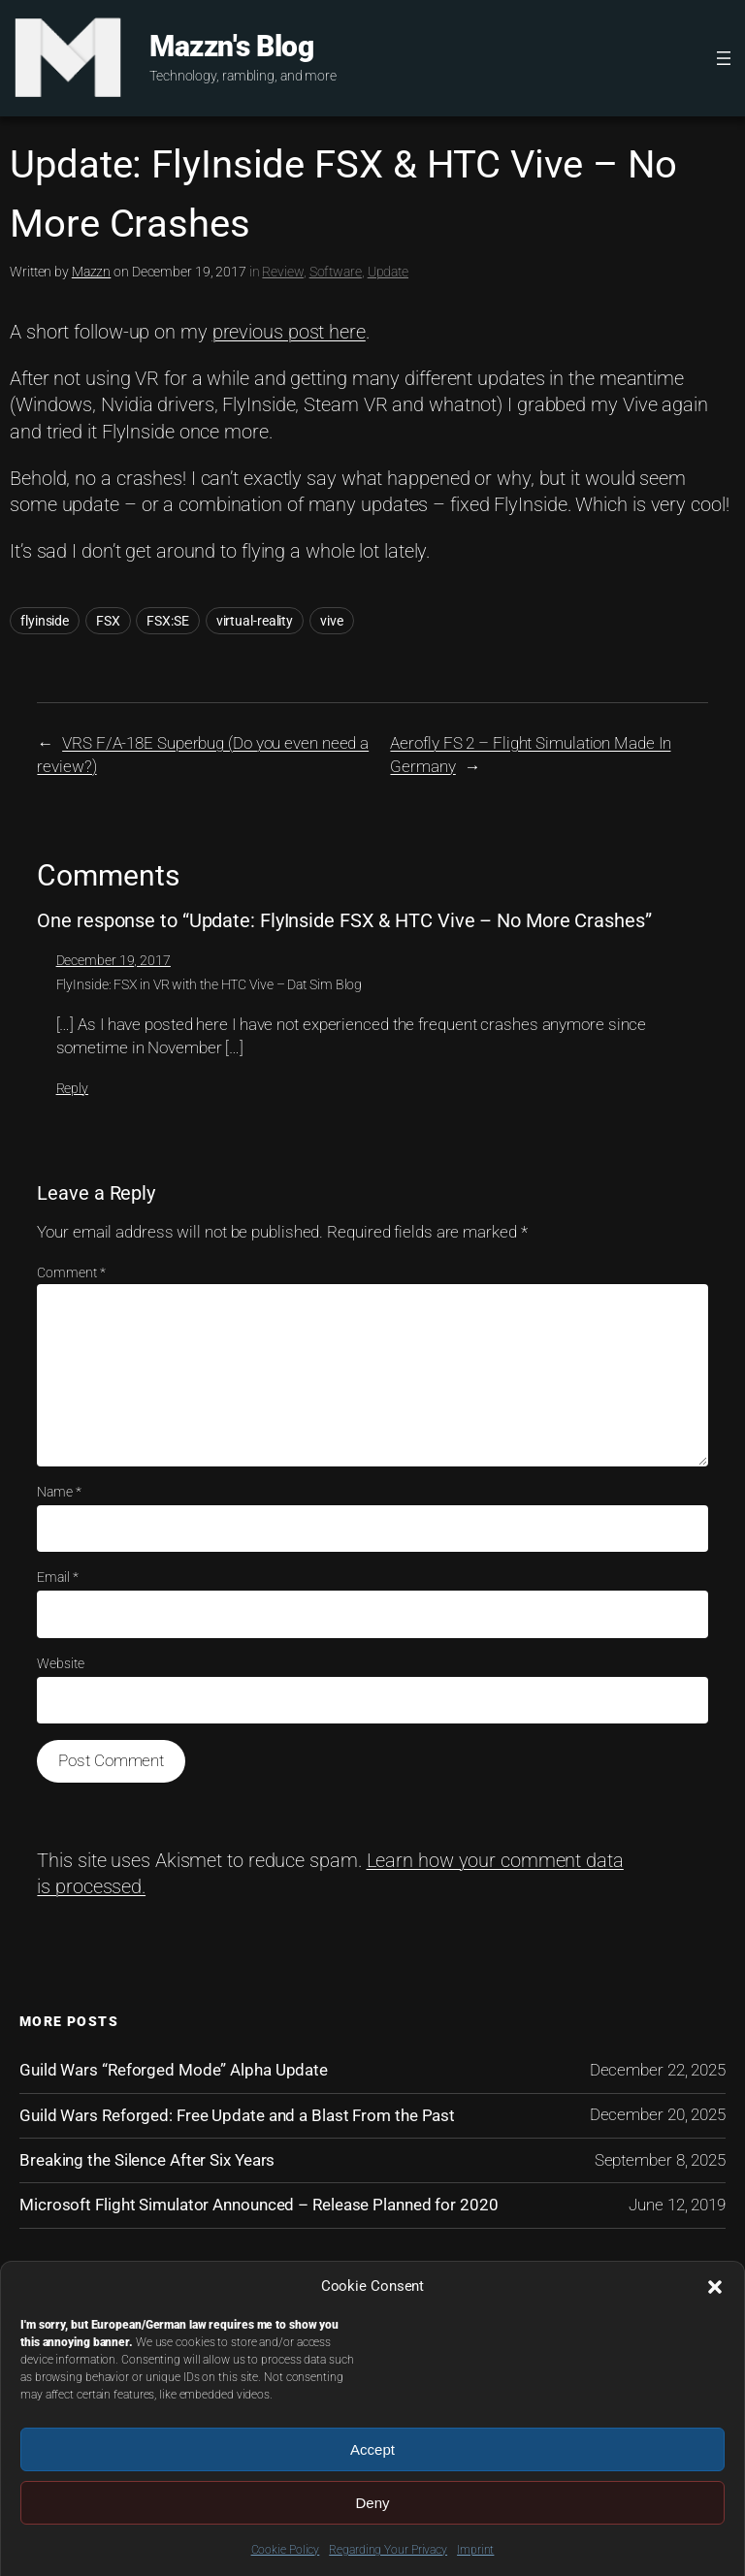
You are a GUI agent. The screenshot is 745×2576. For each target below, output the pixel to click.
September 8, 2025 (660, 2160)
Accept (372, 2449)
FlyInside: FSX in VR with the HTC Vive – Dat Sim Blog (209, 984)
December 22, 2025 (658, 2069)
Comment (71, 1272)
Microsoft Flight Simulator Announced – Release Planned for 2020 (259, 2204)
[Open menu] (723, 58)
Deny (372, 2503)
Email (57, 1577)
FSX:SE (167, 620)
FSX (108, 620)
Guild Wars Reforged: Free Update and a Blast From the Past (237, 2115)
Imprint (475, 2550)
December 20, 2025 (658, 2114)
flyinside (44, 620)
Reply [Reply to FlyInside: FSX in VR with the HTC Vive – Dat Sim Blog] (72, 1088)
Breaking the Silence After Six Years (147, 2160)
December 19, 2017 (113, 960)
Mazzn (92, 271)
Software (335, 271)
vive (331, 620)
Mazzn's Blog (231, 46)
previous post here (289, 332)
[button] (715, 2287)
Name (59, 1491)
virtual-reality (255, 620)
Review (282, 271)
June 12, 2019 (677, 2204)
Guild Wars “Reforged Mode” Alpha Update (173, 2069)
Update (388, 271)
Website (60, 1663)
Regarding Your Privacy (388, 2550)
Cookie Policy (285, 2550)
